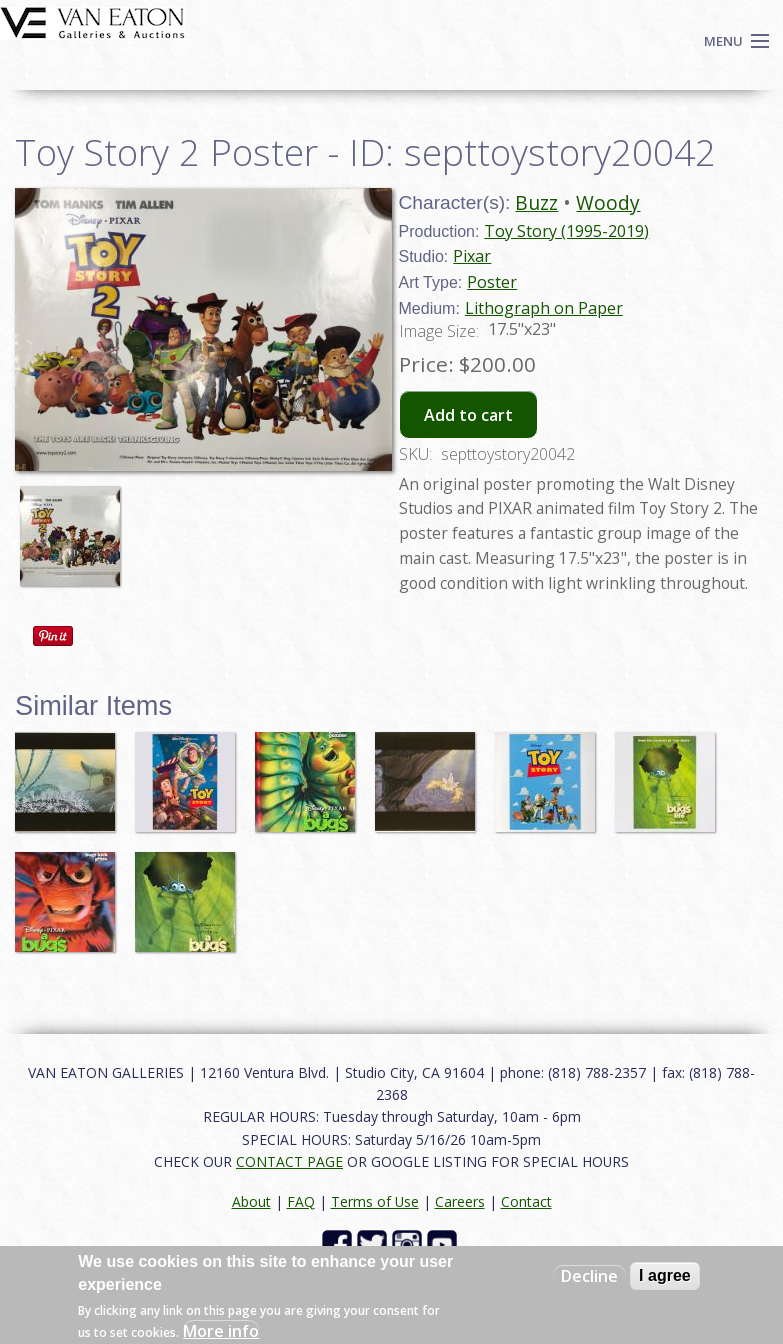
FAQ (301, 1201)
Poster (492, 282)
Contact (526, 1201)
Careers (460, 1201)
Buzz (536, 202)
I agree (665, 1275)
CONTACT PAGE (289, 1161)
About (251, 1201)
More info (221, 1331)
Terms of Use (375, 1201)
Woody (608, 202)
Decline (589, 1276)
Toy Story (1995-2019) (566, 231)
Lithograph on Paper (544, 308)
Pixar (472, 256)
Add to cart (468, 415)
